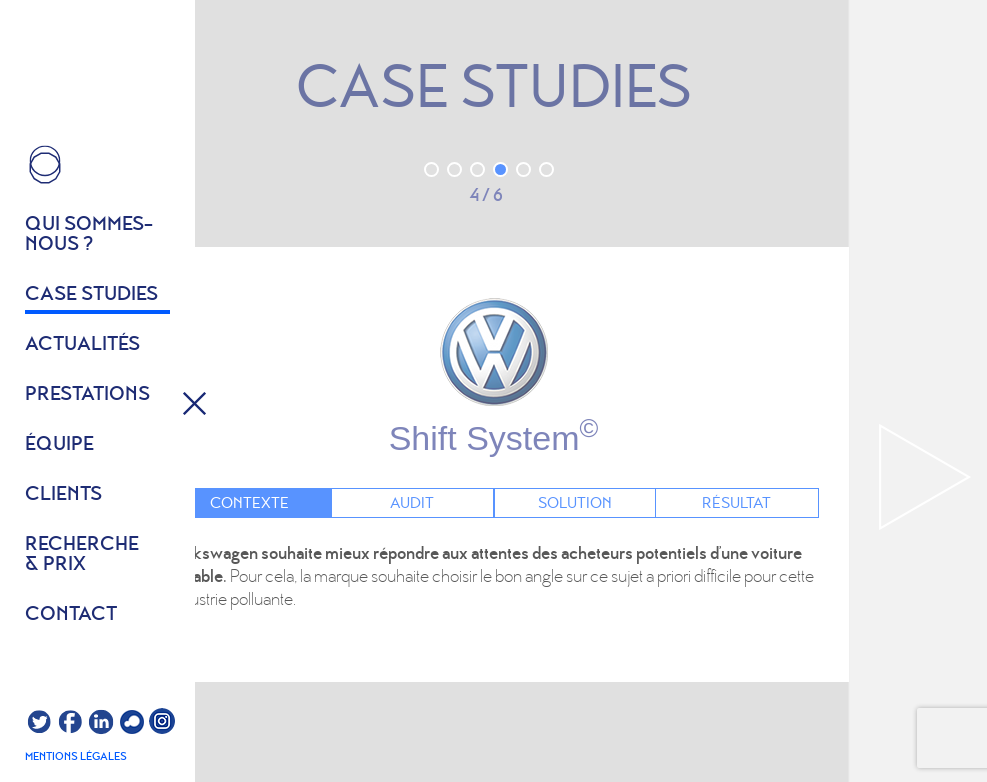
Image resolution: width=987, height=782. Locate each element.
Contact (71, 615)
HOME (45, 165)
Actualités (82, 345)
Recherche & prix (82, 555)
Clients (63, 495)
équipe (59, 445)
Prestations (87, 395)
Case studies (91, 295)
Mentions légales (76, 757)
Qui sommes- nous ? (89, 235)
